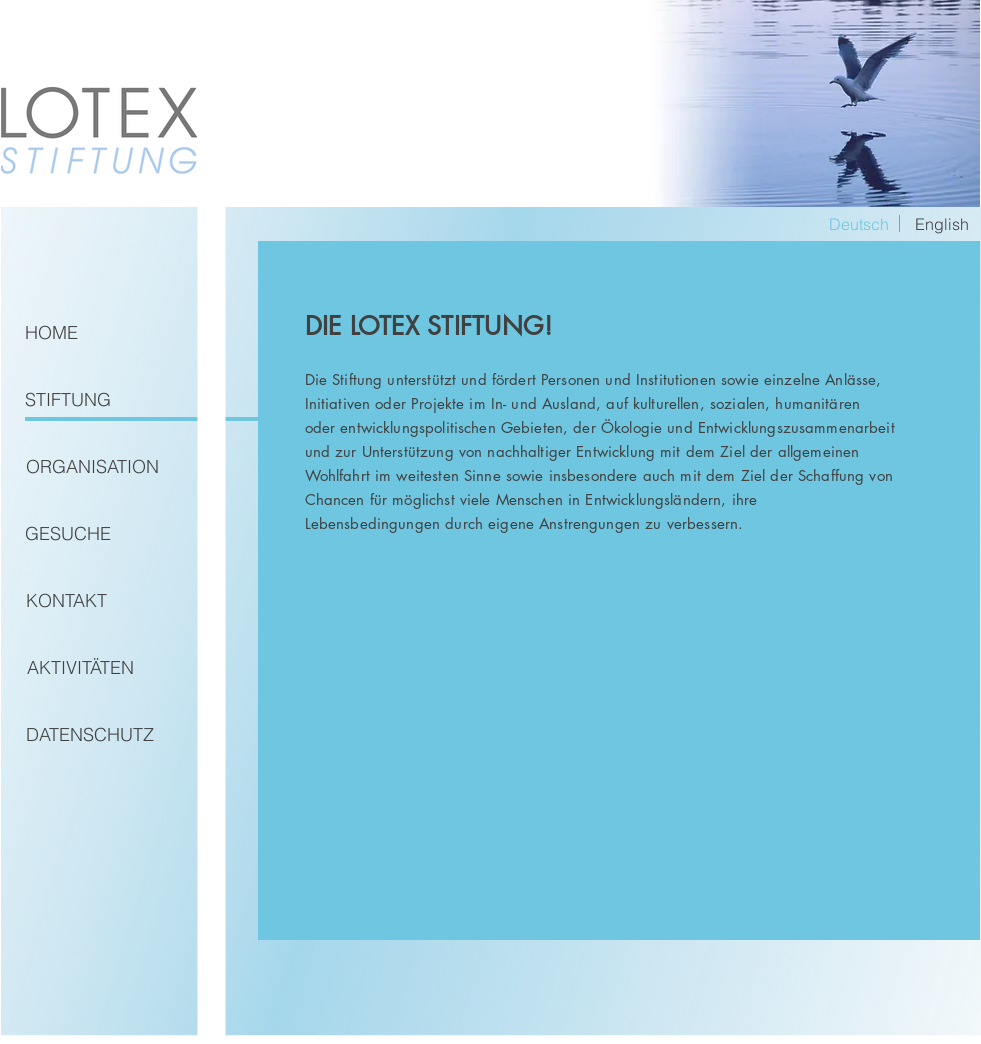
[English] (942, 224)
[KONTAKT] (66, 601)
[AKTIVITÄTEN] (81, 668)
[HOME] (51, 333)
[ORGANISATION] (92, 467)
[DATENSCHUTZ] (90, 735)
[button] (859, 224)
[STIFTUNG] (68, 400)
